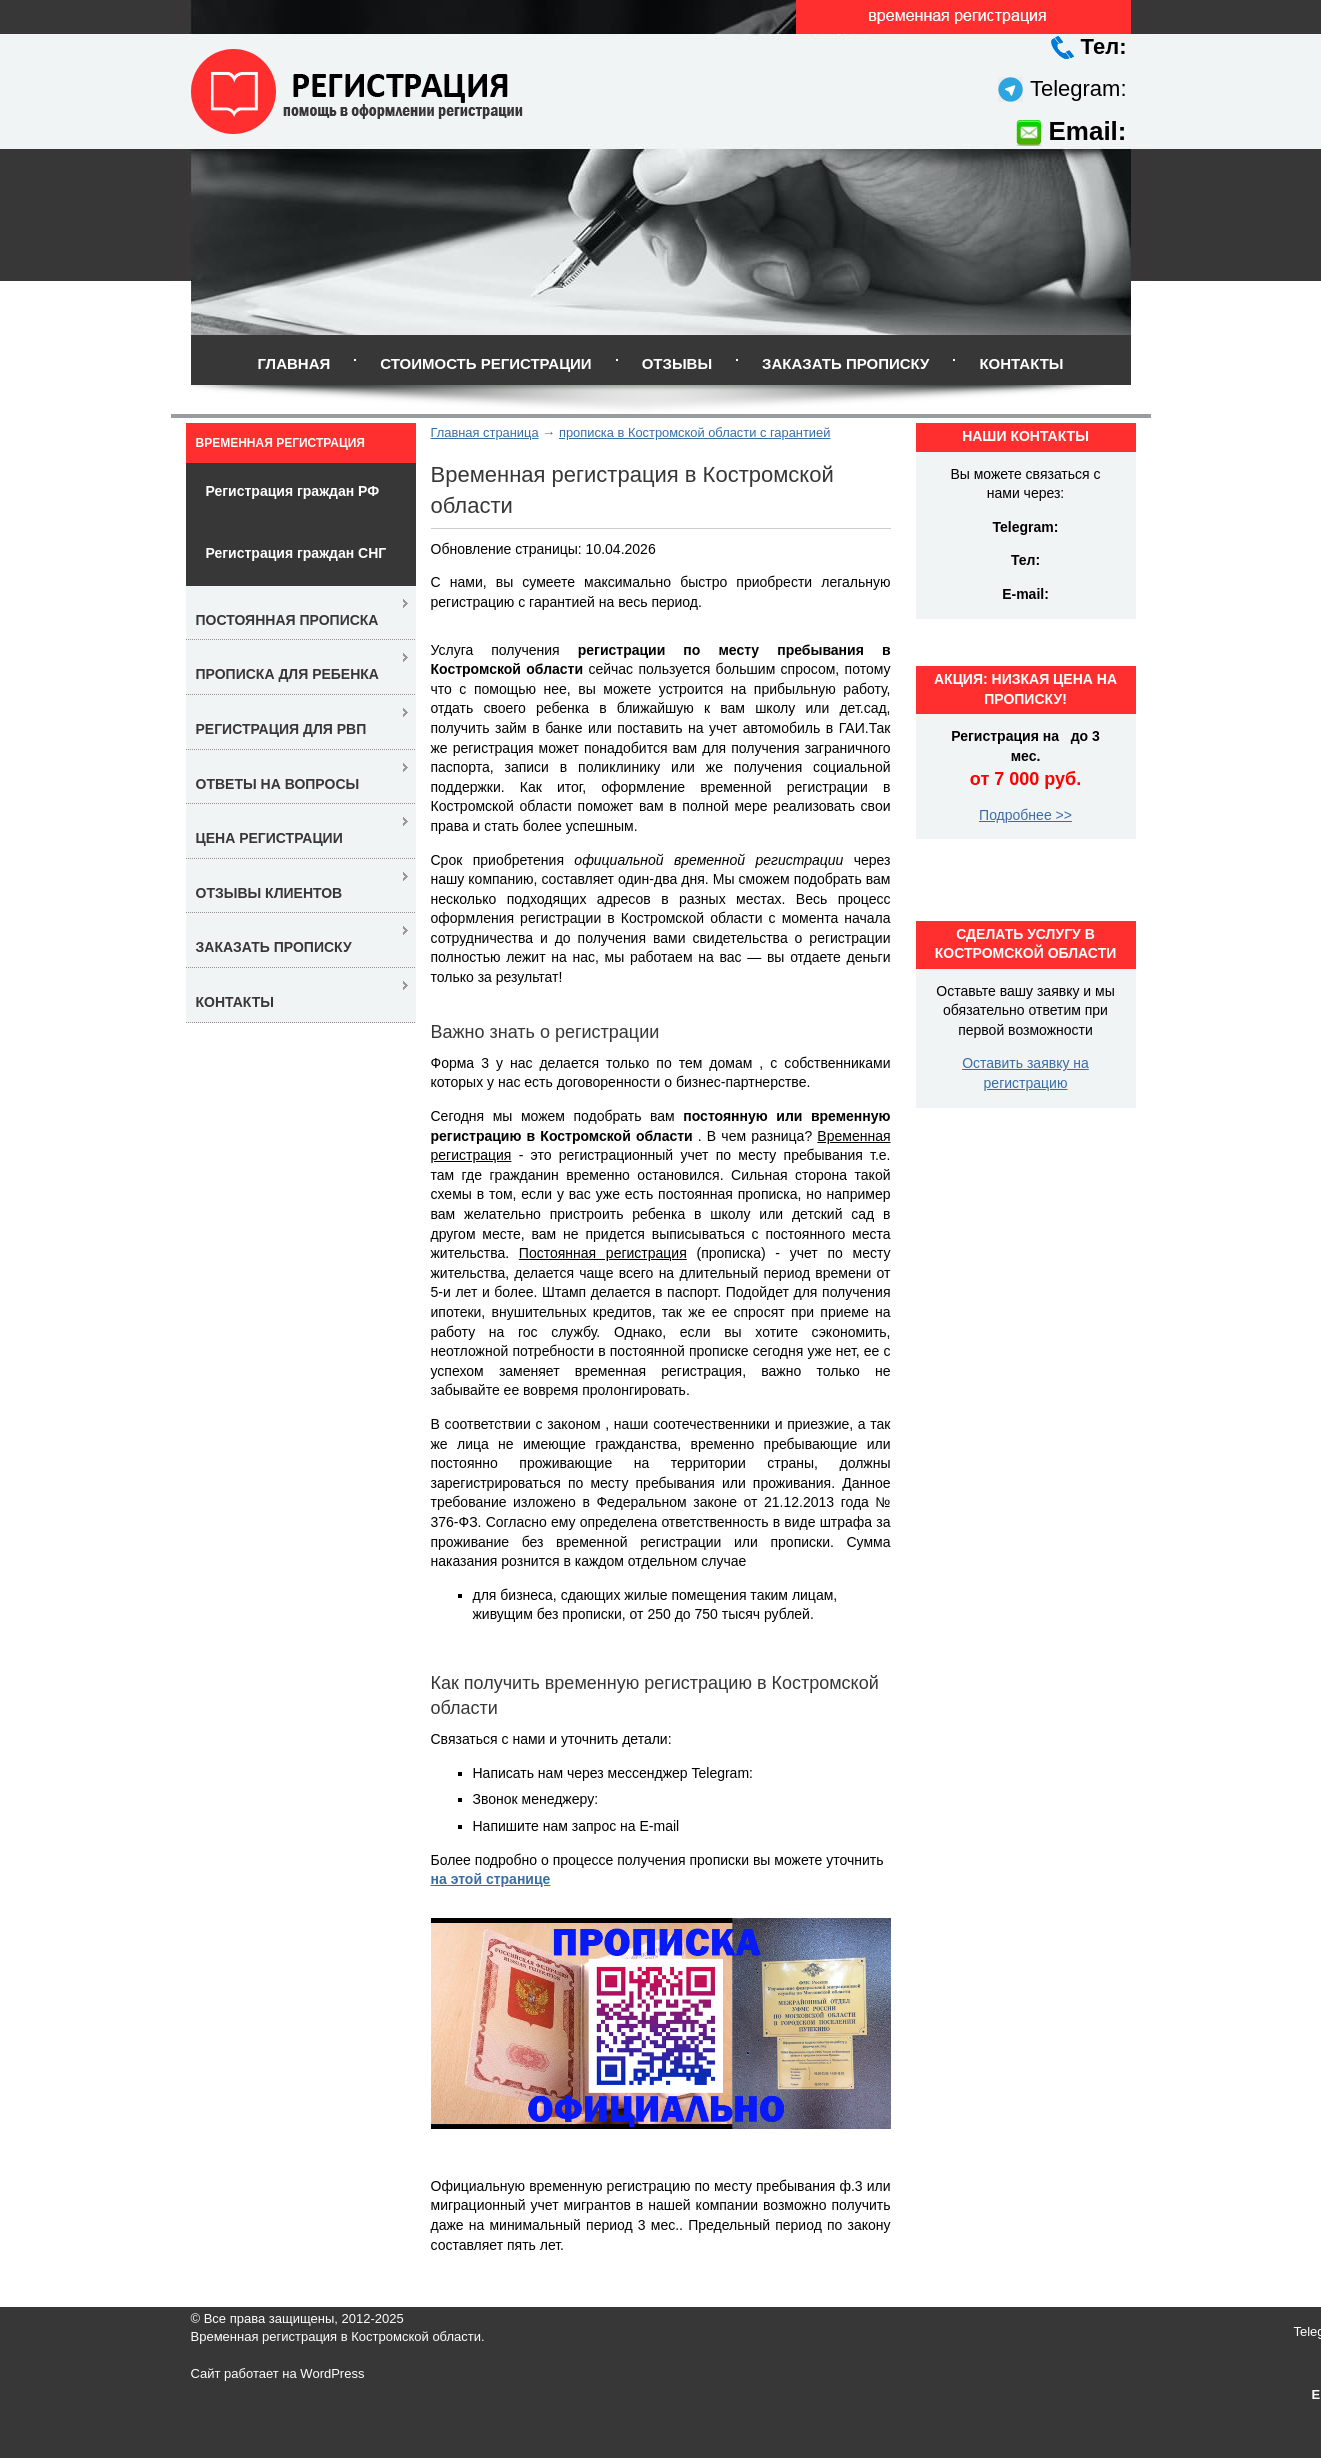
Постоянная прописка (287, 620)
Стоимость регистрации (485, 363)
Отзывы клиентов (269, 893)
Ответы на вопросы (278, 784)
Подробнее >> (1025, 815)
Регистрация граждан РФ (293, 491)
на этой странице (491, 1879)
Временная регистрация (280, 443)
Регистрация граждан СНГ (296, 553)
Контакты (1021, 363)
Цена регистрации (269, 838)
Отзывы (677, 363)
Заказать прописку (845, 363)
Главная (293, 363)
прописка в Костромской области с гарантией (694, 432)
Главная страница (485, 432)
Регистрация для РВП (281, 729)
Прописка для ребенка (287, 674)
